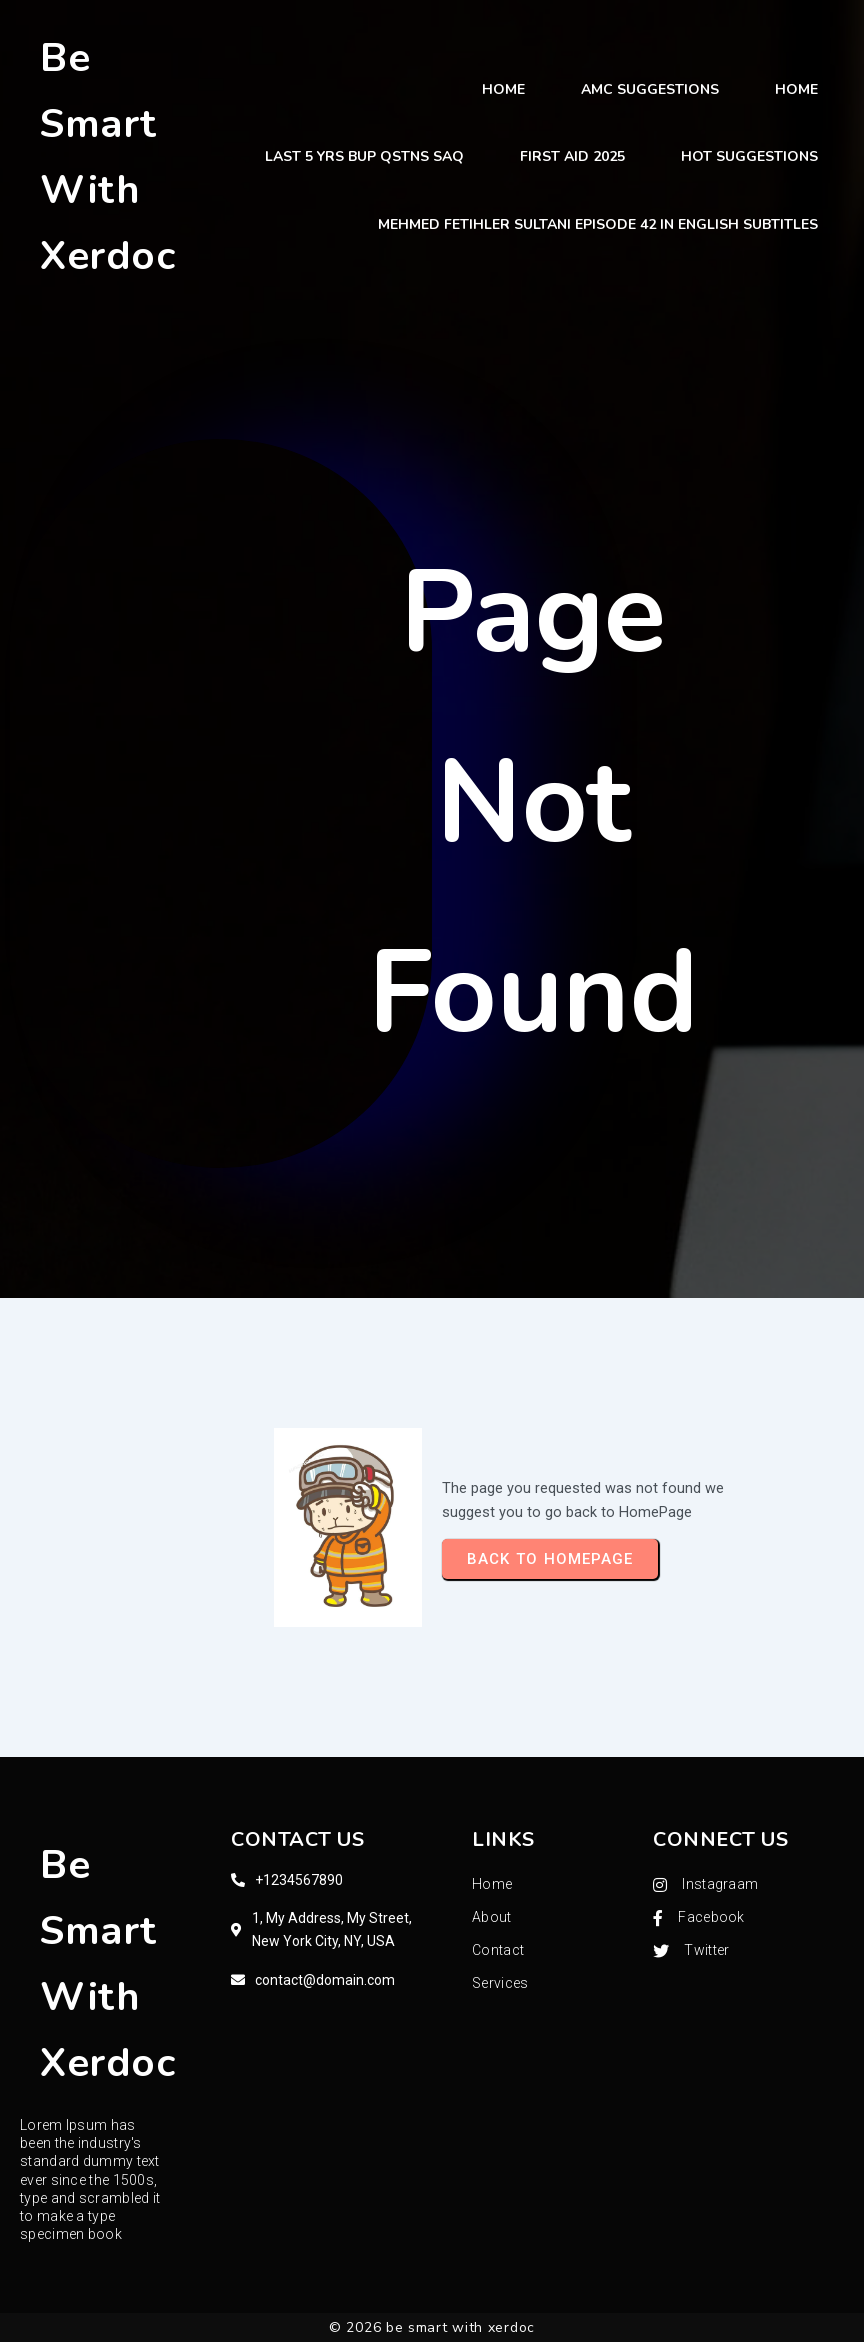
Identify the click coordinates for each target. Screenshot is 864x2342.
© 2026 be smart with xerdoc (432, 2327)
